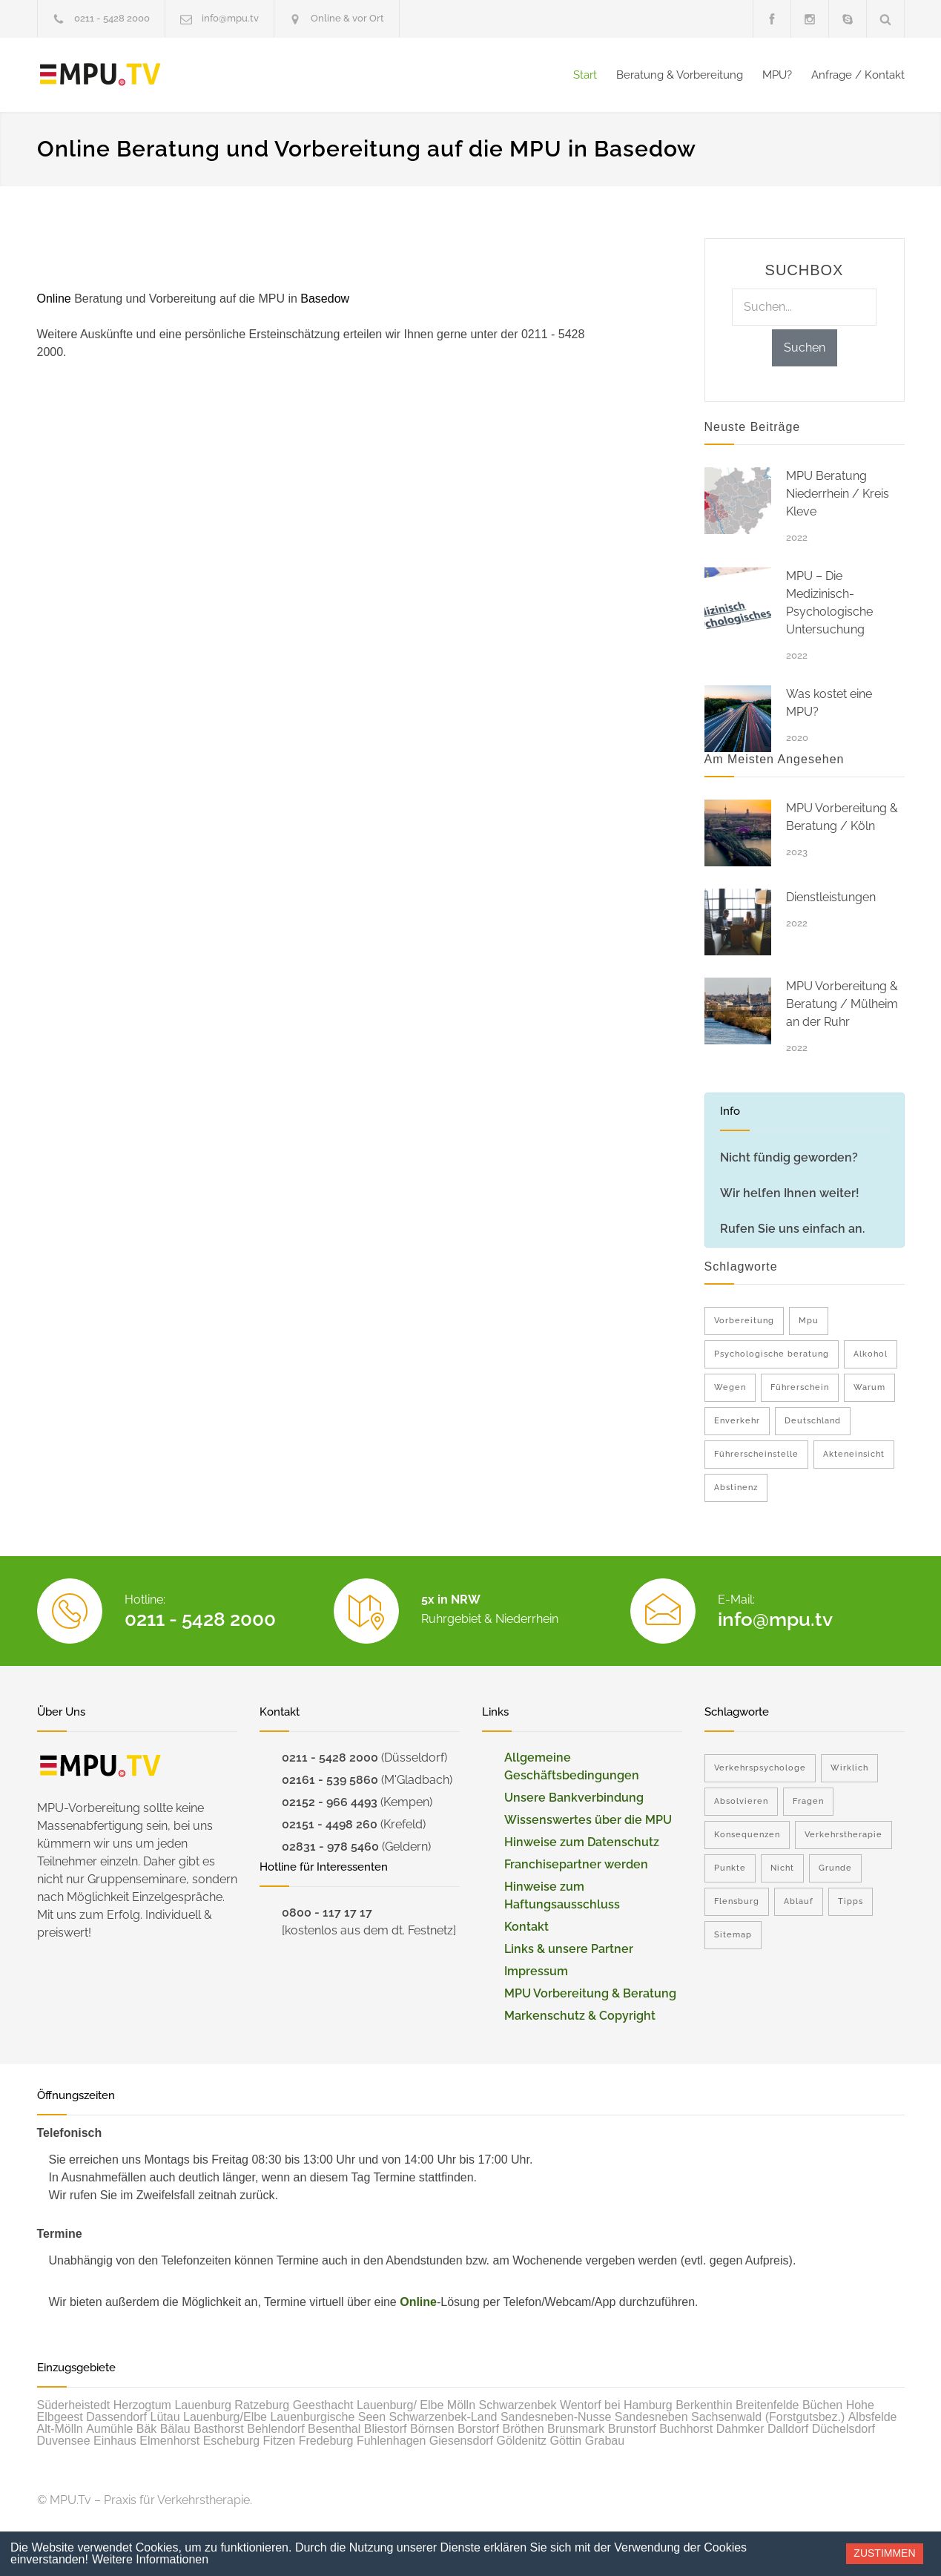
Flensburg (736, 1901)
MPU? (777, 75)
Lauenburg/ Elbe (400, 2405)
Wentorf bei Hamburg (616, 2405)
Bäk (146, 2428)
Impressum (536, 1971)
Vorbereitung (744, 1320)
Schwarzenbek (518, 2405)
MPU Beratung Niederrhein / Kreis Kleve (837, 493)
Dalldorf (787, 2428)
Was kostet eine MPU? (829, 703)
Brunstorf (632, 2428)
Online (418, 2302)
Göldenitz (522, 2440)
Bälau (175, 2428)
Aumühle (109, 2428)
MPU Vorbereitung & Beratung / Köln (842, 817)
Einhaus (114, 2440)
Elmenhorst (169, 2440)
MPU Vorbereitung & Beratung (590, 1993)
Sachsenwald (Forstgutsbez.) (768, 2417)
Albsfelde (872, 2417)
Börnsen (432, 2428)
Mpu (809, 1320)
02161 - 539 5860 (330, 1780)
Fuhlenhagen (391, 2440)
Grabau (604, 2440)
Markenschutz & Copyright (580, 2016)
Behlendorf (275, 2428)
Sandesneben (651, 2417)
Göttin (566, 2440)
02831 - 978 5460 (330, 1846)
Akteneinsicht (854, 1454)
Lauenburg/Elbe (225, 2417)
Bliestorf (385, 2428)
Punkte (730, 1868)
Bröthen (523, 2428)
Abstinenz (736, 1487)
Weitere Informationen (150, 2559)
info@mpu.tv (230, 18)
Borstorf (478, 2428)
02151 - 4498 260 (329, 1824)
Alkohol (870, 1354)
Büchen (822, 2405)
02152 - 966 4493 (329, 1802)
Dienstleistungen (831, 897)
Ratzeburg (261, 2405)
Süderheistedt (73, 2405)
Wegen (730, 1387)
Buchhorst (686, 2428)
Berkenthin (704, 2405)
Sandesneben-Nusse (556, 2417)
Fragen (808, 1801)
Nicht (782, 1868)
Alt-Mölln (60, 2428)
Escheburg (231, 2440)
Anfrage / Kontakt (858, 75)
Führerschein (799, 1387)
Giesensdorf (461, 2440)
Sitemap (733, 1935)
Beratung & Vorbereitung (679, 75)
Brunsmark (575, 2428)
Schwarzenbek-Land (443, 2417)
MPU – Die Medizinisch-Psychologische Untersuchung (829, 602)
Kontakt (526, 1927)
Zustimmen (884, 2553)
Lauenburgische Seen (328, 2417)
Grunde (835, 1868)
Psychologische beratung (771, 1354)
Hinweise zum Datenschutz (581, 1842)
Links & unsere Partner (568, 1949)
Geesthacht (323, 2405)
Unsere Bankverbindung (574, 1798)
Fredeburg (326, 2440)
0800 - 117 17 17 (327, 1912)
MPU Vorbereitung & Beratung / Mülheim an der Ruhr (842, 1004)
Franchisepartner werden (576, 1864)
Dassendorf (116, 2417)
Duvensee (63, 2440)
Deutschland (813, 1421)
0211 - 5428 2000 (112, 18)
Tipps (850, 1901)
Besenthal (334, 2428)
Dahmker (740, 2428)
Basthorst (219, 2428)
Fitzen (279, 2440)
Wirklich (849, 1768)
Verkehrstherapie (843, 1834)
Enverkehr (737, 1421)
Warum (869, 1387)
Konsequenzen (747, 1834)
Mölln (461, 2405)
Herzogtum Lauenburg (172, 2405)
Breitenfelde (767, 2405)
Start (585, 75)
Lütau (165, 2417)
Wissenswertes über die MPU (588, 1820)
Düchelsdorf (843, 2428)
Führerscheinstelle (756, 1454)
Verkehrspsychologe (760, 1768)
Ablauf (798, 1901)
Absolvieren (741, 1801)
